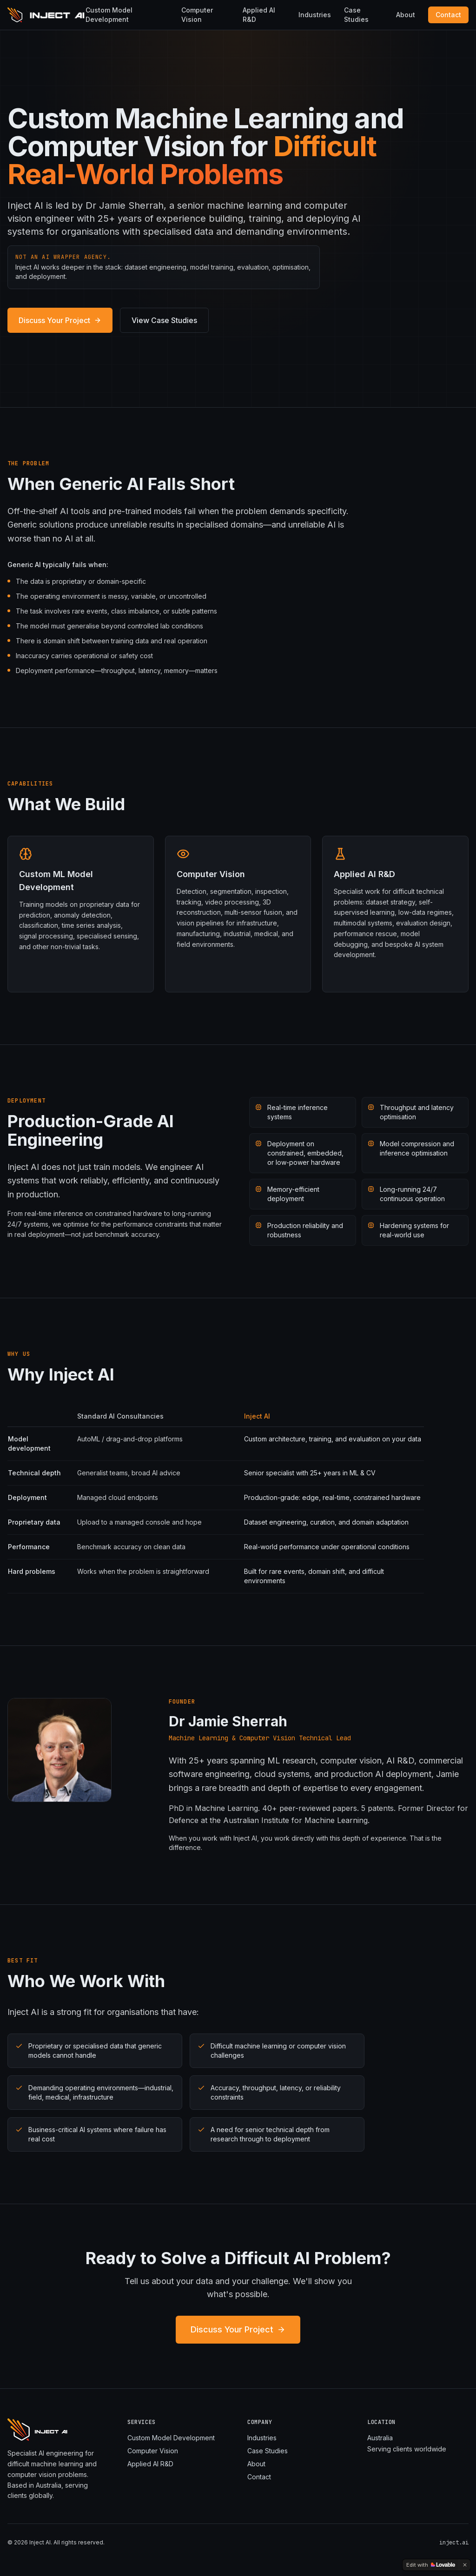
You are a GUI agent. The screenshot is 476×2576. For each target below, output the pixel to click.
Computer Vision (197, 14)
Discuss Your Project (60, 320)
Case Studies (356, 14)
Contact (448, 15)
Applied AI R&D (259, 14)
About (405, 15)
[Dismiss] (464, 2564)
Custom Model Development (109, 14)
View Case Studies (164, 320)
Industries (314, 15)
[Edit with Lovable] (431, 2564)
